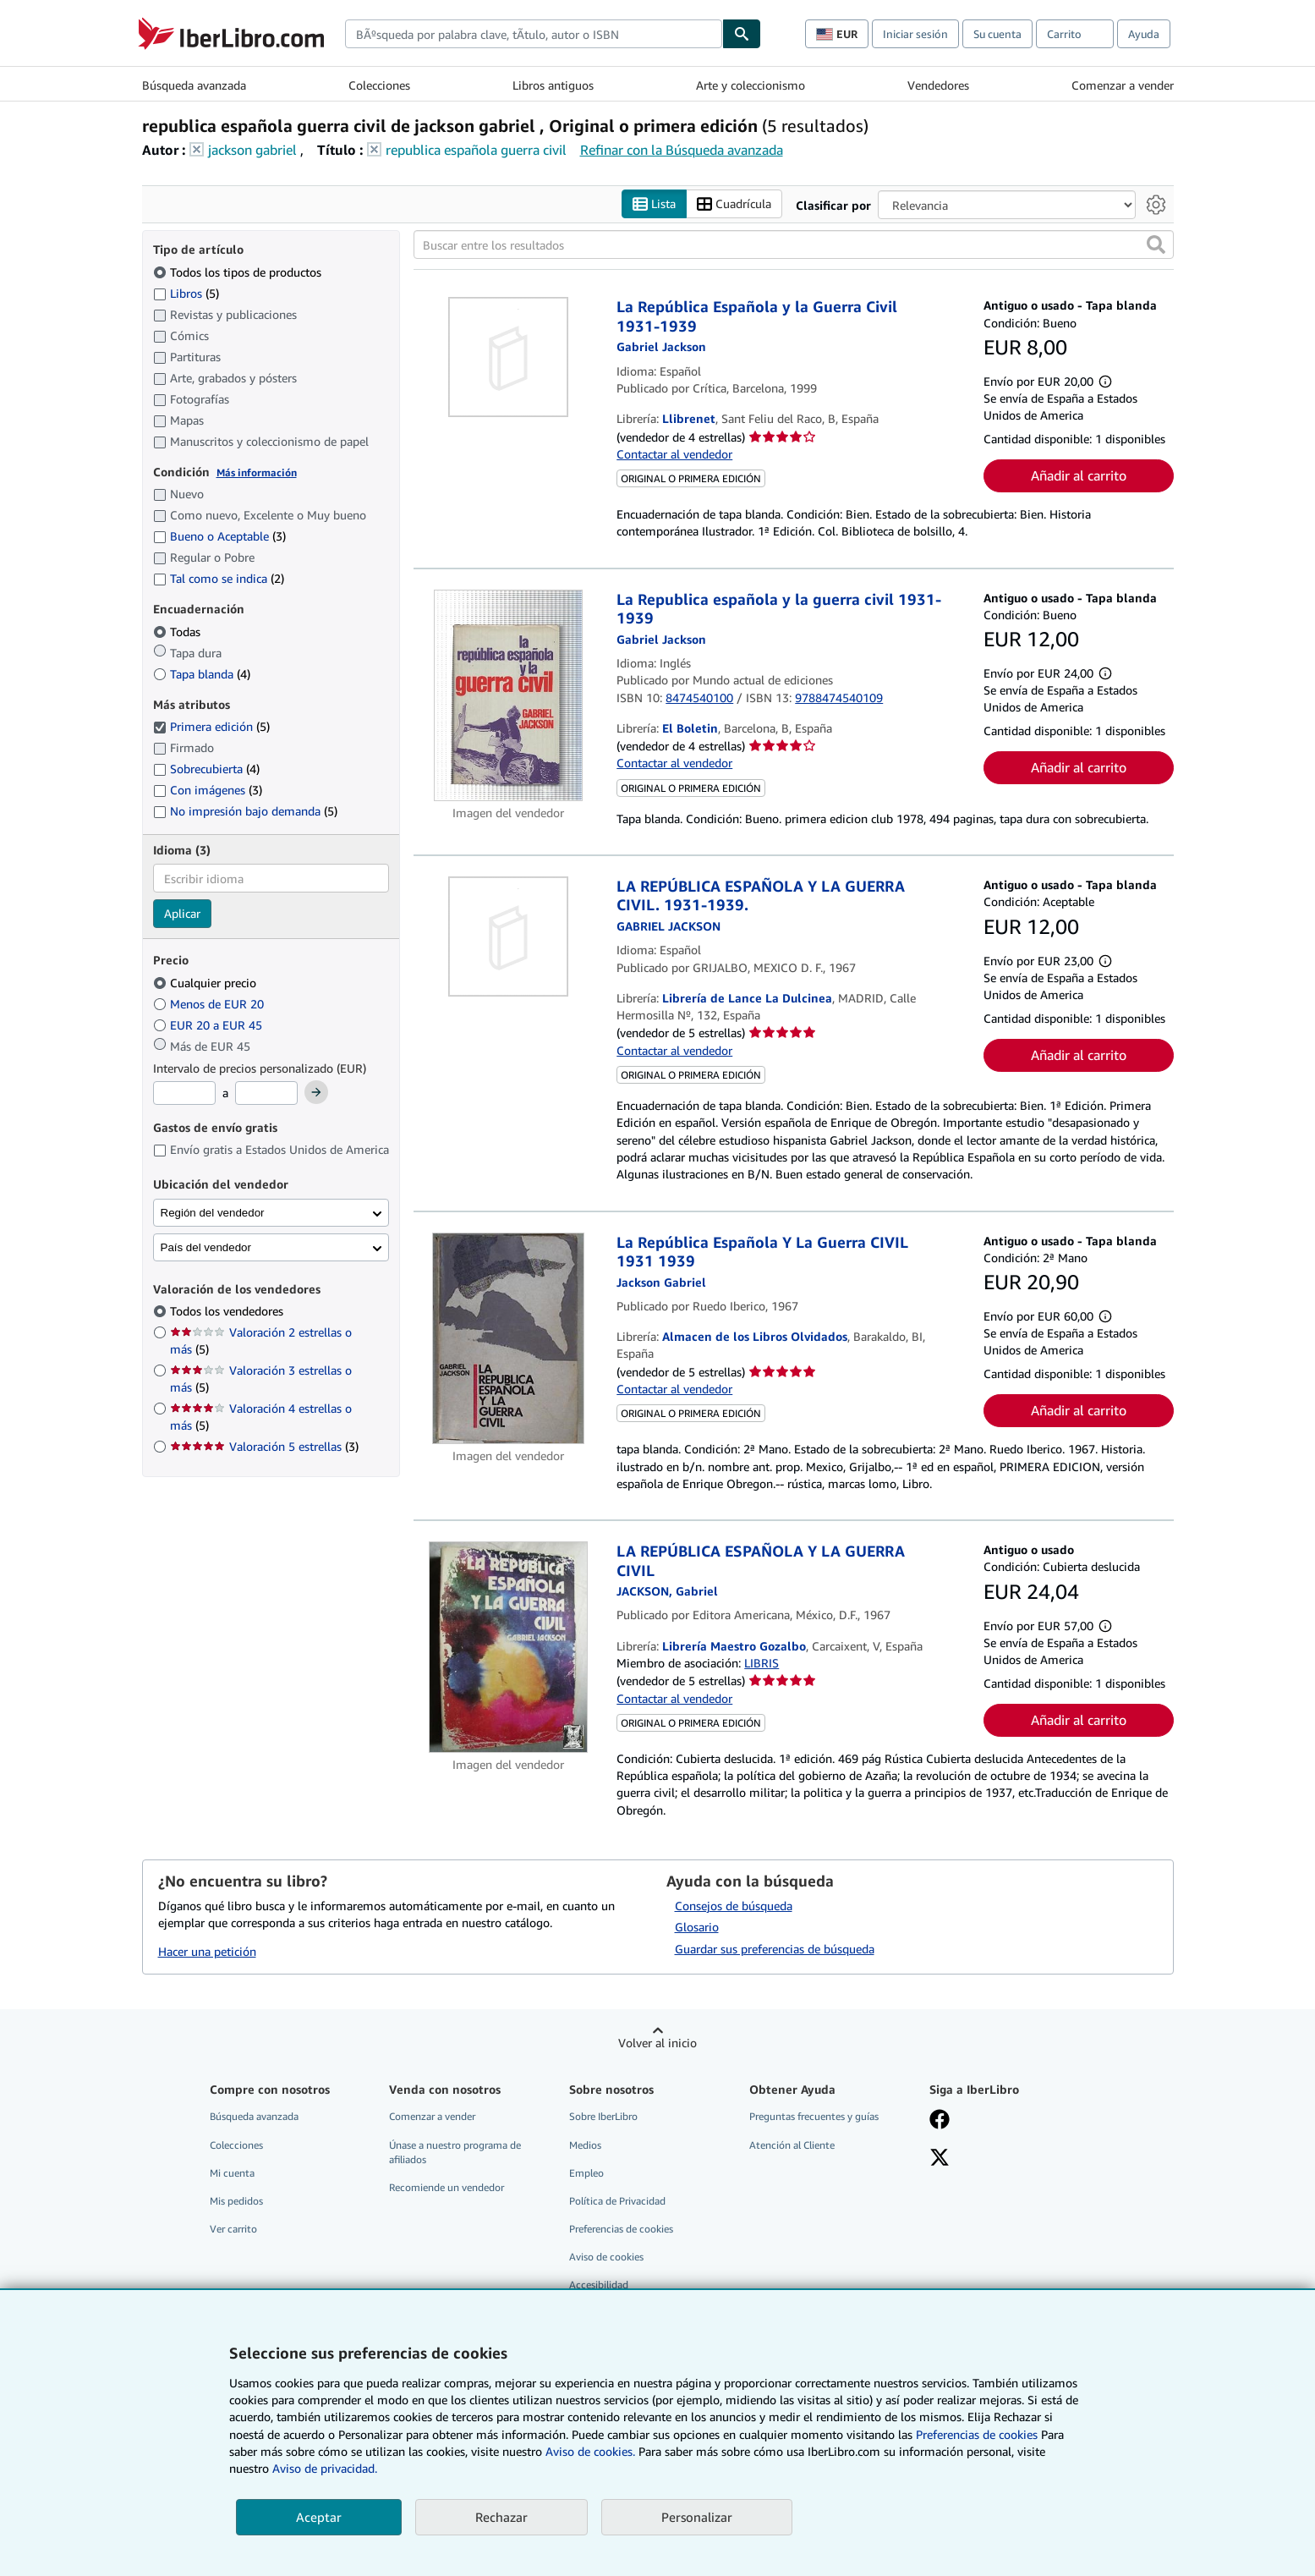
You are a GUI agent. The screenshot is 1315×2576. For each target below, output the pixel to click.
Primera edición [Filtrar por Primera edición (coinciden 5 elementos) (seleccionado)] (211, 727)
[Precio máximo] (266, 1094)
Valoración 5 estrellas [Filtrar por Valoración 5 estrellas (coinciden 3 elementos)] (264, 1447)
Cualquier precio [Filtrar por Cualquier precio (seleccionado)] (206, 982)
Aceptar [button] (319, 2516)
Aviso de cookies (606, 2257)
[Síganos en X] (939, 2159)
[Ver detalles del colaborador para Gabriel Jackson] (661, 347)
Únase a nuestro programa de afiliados (455, 2152)
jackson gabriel (252, 149)
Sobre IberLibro (603, 2117)
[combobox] (533, 33)
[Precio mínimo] (184, 1094)
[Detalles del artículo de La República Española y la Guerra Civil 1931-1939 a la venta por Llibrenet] (509, 358)
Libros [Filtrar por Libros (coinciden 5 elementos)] (186, 292)
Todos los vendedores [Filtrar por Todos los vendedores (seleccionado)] (228, 1311)
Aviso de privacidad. (324, 2468)
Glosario (697, 1927)
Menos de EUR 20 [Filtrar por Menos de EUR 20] (210, 1004)
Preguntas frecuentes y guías (814, 2117)
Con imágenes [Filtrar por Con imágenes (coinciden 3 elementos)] (207, 790)
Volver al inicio (657, 2043)
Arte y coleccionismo (750, 85)
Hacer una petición (207, 1952)
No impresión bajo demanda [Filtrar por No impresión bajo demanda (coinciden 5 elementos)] (245, 812)
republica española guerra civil (476, 149)
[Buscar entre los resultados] (794, 245)
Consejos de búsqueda (733, 1905)
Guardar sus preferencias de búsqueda (774, 1949)
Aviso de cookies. (590, 2451)
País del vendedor (206, 1247)
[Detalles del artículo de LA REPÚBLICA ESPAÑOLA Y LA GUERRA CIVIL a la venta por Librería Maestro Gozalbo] (509, 1648)
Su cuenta (997, 34)
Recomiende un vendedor (446, 2187)
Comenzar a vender (1122, 85)
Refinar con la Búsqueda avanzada (681, 149)
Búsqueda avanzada (194, 85)
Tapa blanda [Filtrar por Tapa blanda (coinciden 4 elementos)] (201, 674)
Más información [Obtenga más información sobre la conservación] (256, 472)
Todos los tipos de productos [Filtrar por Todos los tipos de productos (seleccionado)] (239, 272)
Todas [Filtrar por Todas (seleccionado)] (178, 631)
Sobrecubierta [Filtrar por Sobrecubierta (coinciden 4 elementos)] (206, 769)
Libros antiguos (553, 85)
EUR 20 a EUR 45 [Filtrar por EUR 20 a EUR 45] (209, 1025)
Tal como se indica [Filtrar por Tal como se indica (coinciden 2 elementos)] (218, 579)
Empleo (586, 2173)
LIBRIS (761, 1663)
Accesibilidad (598, 2285)
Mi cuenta (232, 2173)
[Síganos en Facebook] (939, 2122)
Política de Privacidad (617, 2200)
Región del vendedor (213, 1212)
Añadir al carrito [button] (1078, 476)
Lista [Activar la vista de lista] (654, 204)
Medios (585, 2145)
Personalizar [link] (696, 2516)
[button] (1156, 245)
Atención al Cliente (792, 2145)
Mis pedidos (236, 2200)
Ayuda (1143, 34)
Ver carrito (233, 2228)
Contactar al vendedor (674, 454)
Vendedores (938, 85)
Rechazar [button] (501, 2516)
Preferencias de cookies (977, 2434)
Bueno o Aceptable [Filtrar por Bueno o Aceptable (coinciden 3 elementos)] (219, 537)
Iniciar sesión (915, 34)
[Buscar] (741, 33)
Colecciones (379, 85)
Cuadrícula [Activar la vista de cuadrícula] (734, 204)
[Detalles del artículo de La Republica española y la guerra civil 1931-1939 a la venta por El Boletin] (509, 695)
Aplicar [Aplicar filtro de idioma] (182, 914)
